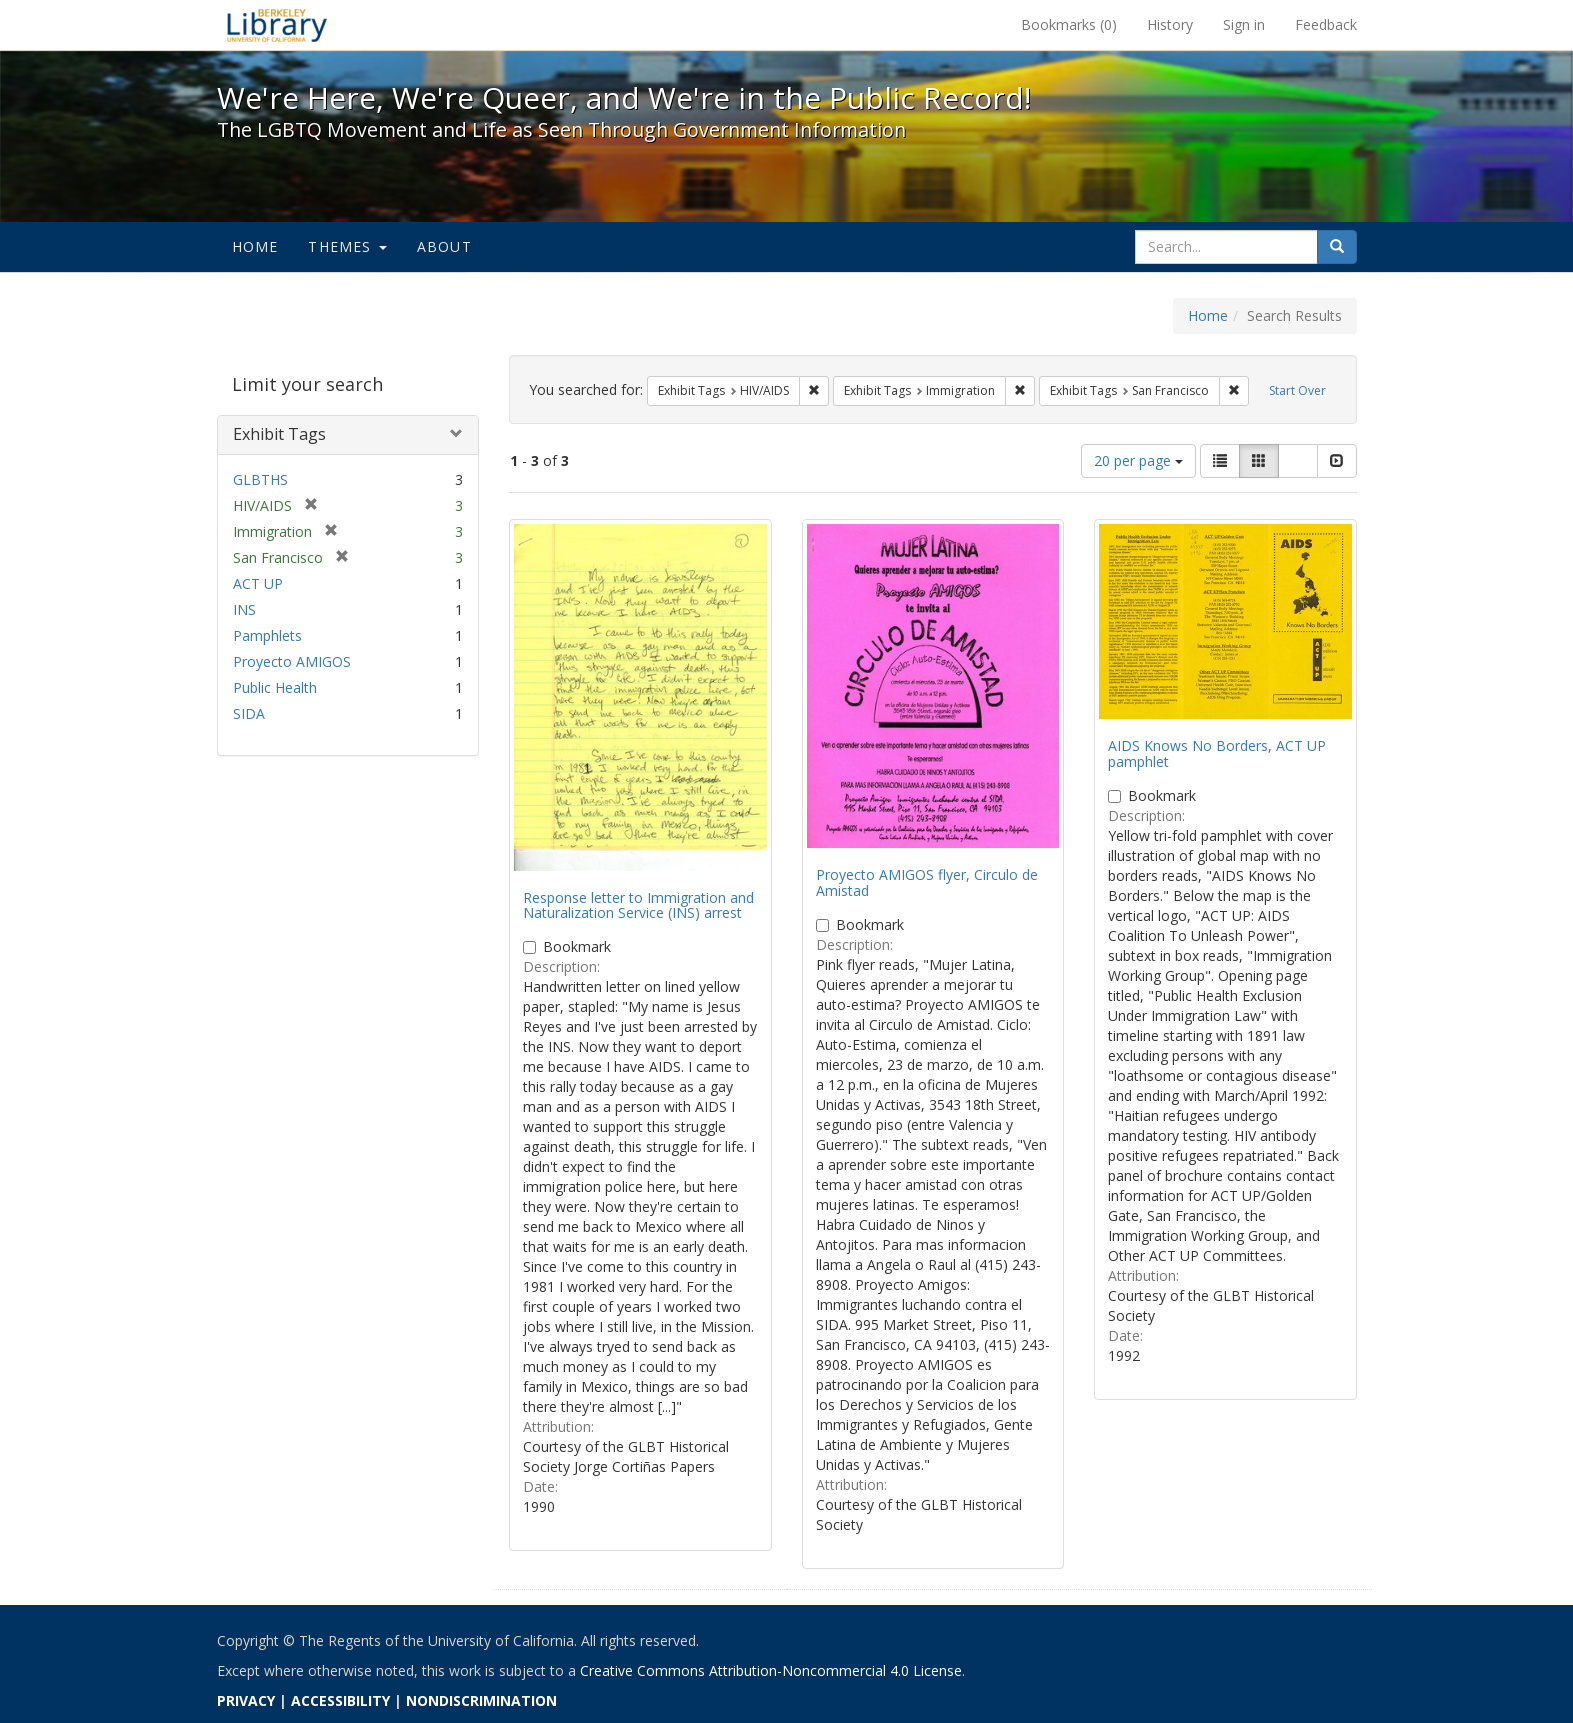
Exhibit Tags (279, 434)
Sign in (1244, 24)
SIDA (249, 713)
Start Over (1297, 390)
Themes (347, 246)
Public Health (275, 687)
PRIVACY (246, 1700)
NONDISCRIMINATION (481, 1700)
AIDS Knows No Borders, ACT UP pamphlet (1217, 753)
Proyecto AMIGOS (292, 661)
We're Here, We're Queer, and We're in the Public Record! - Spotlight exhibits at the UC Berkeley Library (277, 25)
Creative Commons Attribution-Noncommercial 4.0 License (771, 1670)
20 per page (1138, 460)
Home (255, 246)
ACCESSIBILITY (340, 1700)
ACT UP (258, 583)
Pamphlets (267, 635)
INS (244, 609)
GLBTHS (260, 479)
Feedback (1326, 24)
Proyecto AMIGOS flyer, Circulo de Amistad (927, 882)
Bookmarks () (1069, 24)
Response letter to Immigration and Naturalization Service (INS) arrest (638, 905)
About (444, 246)
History (1170, 24)
